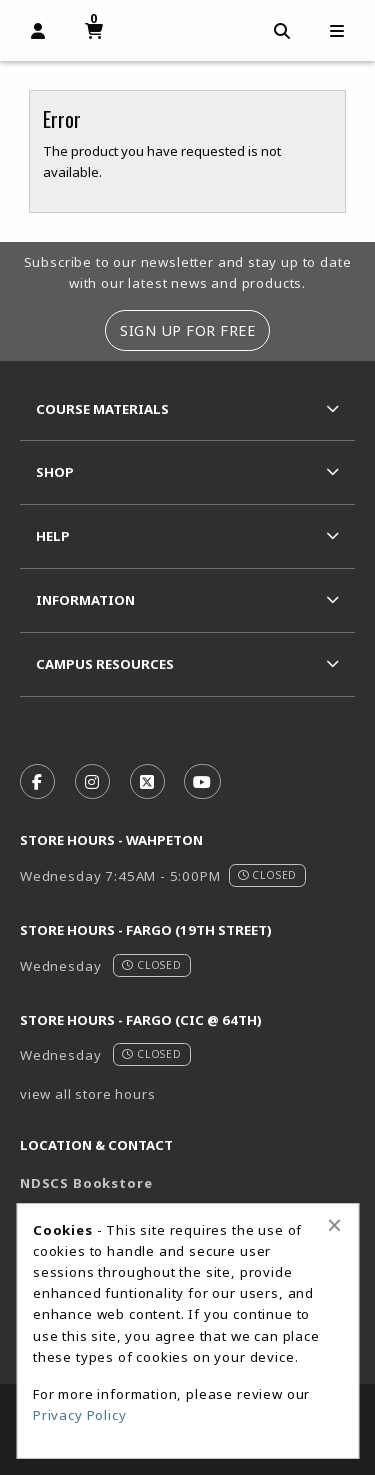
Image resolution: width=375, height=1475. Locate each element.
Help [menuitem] (53, 536)
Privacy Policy (80, 1415)
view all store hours (88, 1094)
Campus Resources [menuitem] (105, 664)
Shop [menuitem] (55, 472)
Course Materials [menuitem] (102, 409)
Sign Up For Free (187, 330)
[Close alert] (334, 1225)
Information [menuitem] (85, 600)
